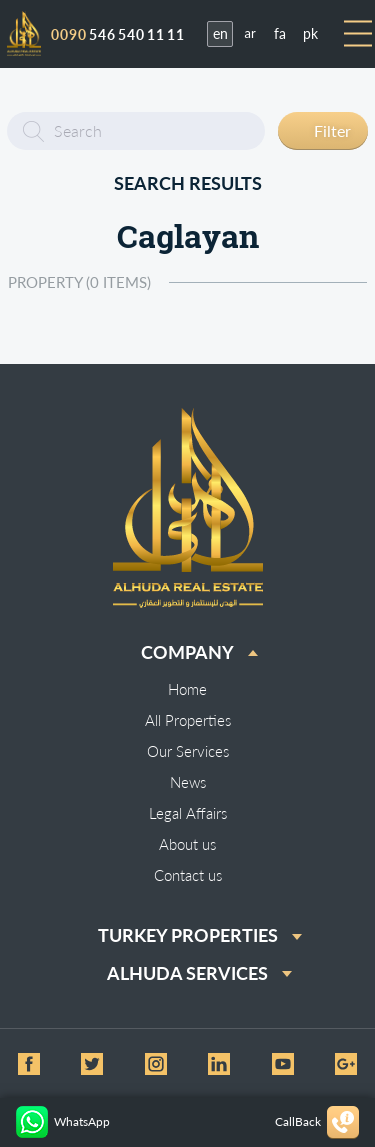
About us (187, 844)
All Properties (188, 720)
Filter (332, 130)
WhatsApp (63, 1122)
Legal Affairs (188, 813)
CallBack (317, 1122)
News (188, 782)
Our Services (188, 751)
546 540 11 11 (118, 34)
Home (187, 689)
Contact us (188, 875)
